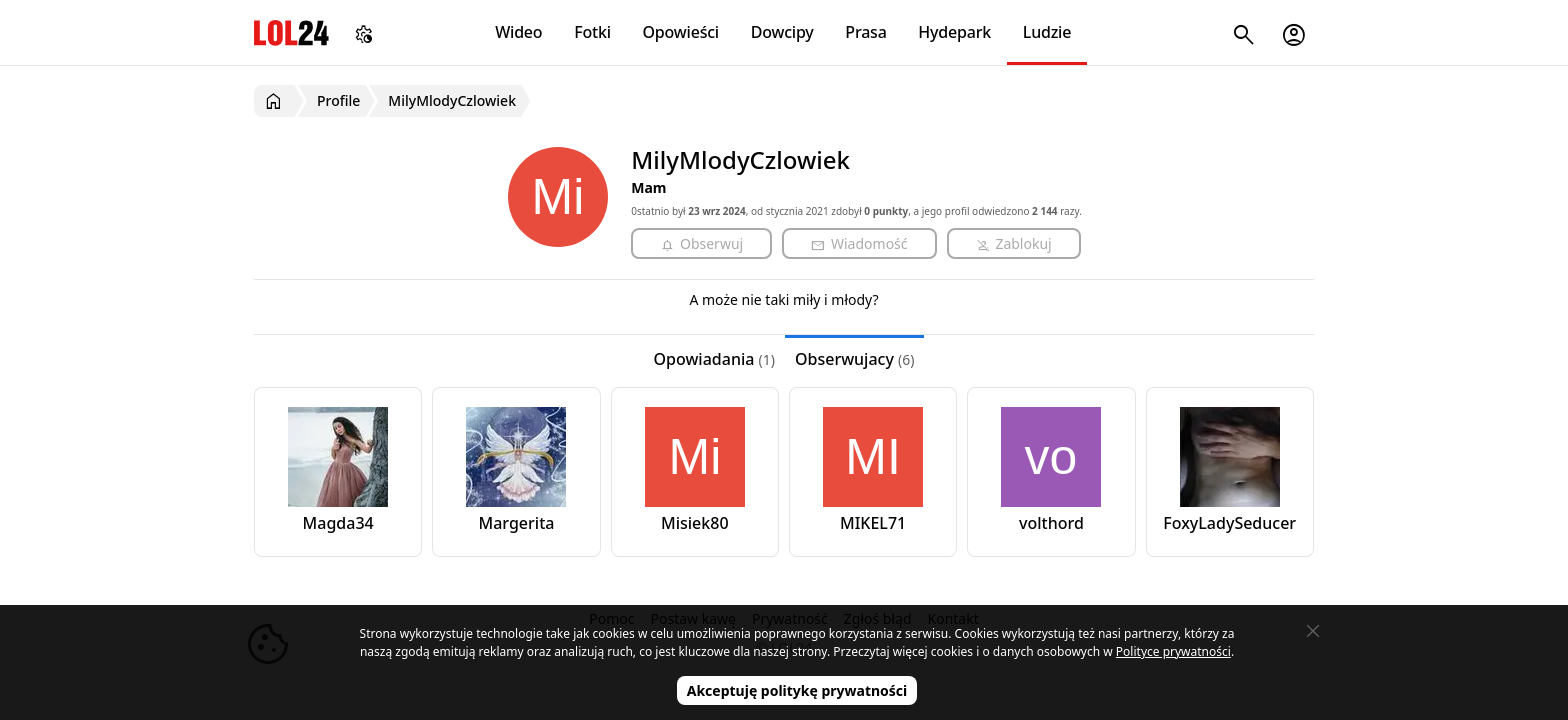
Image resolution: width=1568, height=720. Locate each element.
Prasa (865, 32)
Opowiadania (714, 359)
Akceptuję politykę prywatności (797, 690)
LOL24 (291, 32)
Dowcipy (782, 32)
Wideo (518, 32)
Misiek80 (695, 523)
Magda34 (338, 523)
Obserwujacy (855, 359)
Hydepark (954, 32)
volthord (1051, 523)
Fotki (592, 32)
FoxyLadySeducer (1229, 523)
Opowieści (681, 32)
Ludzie (1047, 32)
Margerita (517, 523)
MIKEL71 (873, 523)
